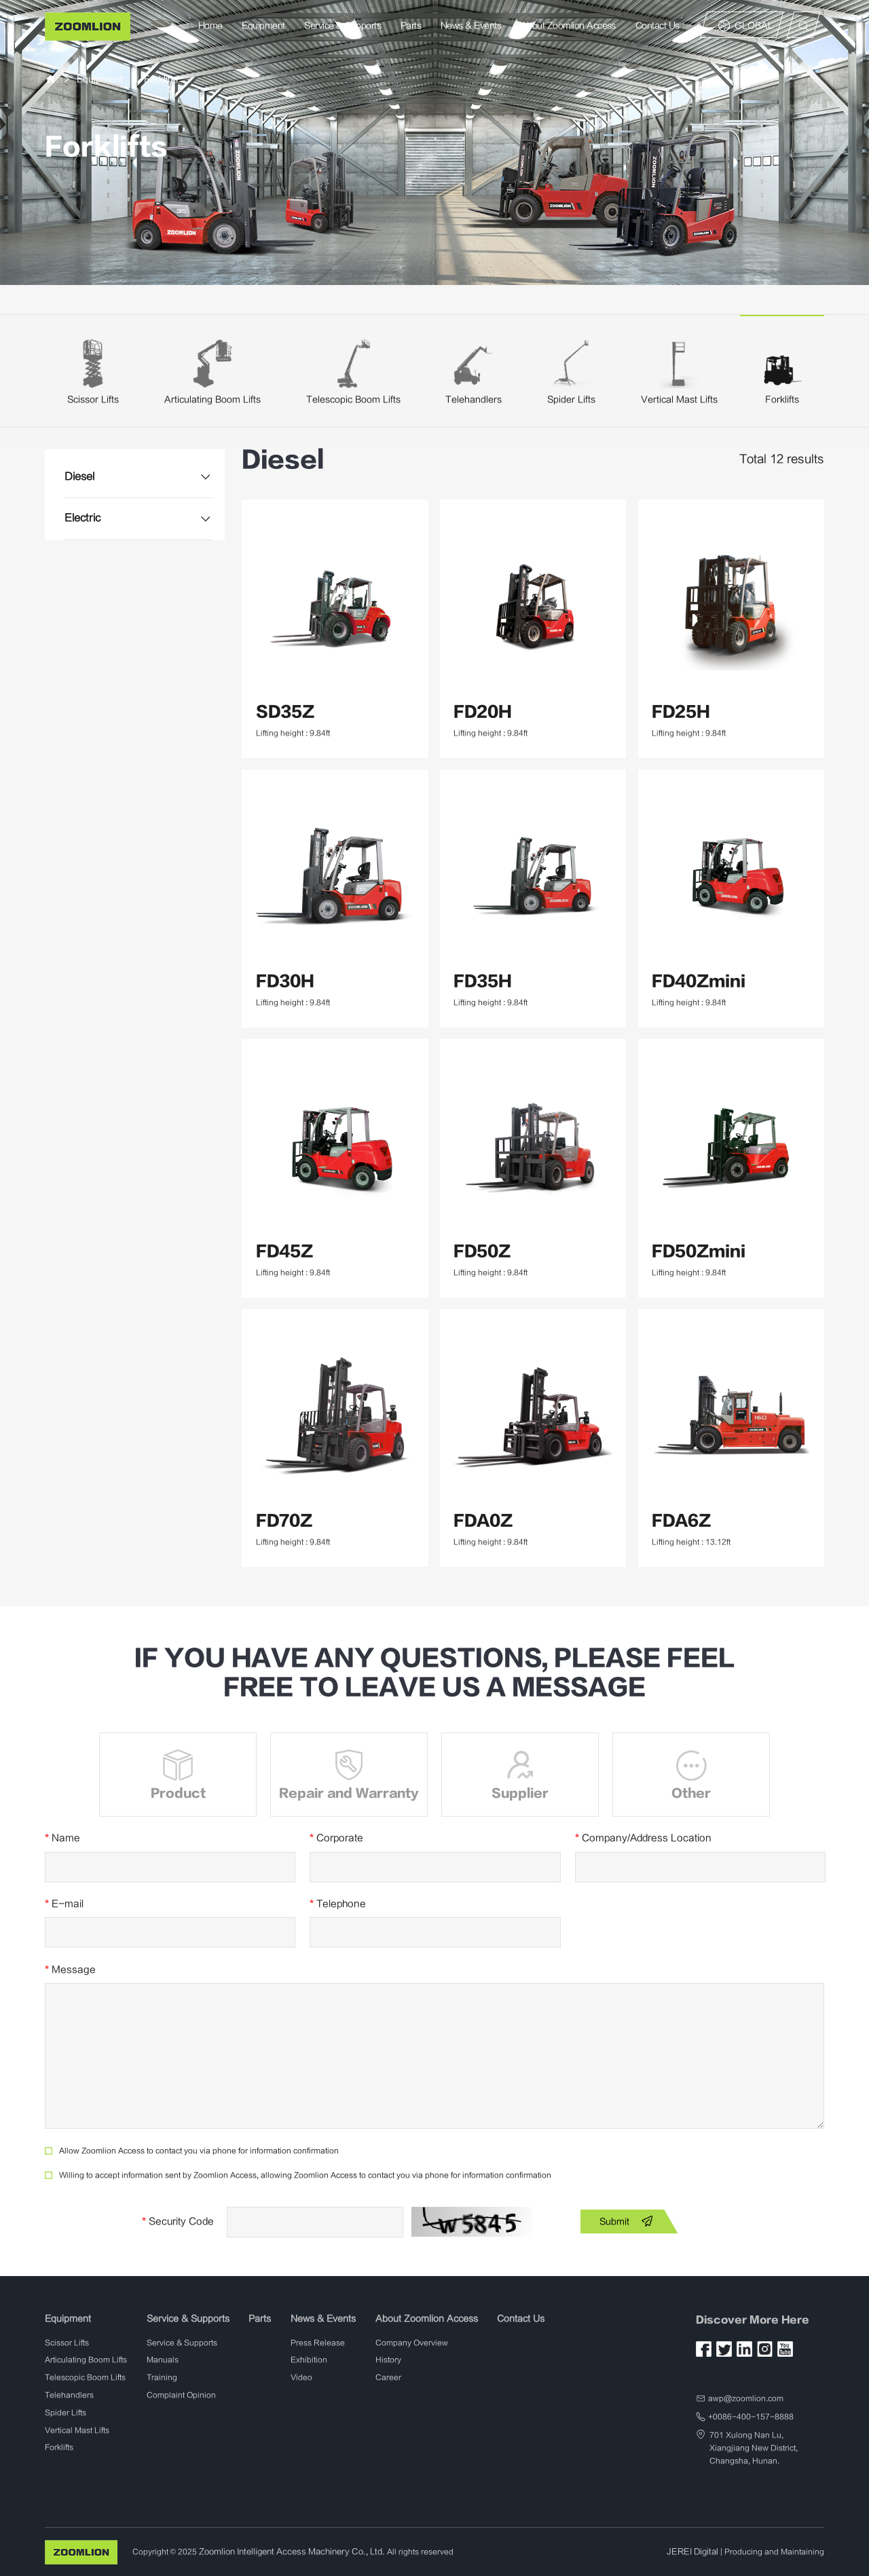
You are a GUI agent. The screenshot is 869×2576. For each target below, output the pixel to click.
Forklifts (161, 79)
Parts (411, 25)
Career (388, 2377)
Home (210, 25)
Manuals (163, 2359)
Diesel (79, 476)
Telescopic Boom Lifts (353, 399)
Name (62, 1838)
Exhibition (309, 2359)
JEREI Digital (693, 2551)
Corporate (336, 1838)
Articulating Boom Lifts (212, 399)
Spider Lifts (571, 399)
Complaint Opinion (181, 2395)
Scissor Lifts (93, 399)
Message (70, 1969)
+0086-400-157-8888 (751, 2416)
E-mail (64, 1904)
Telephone (338, 1904)
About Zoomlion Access (568, 25)
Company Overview (411, 2342)
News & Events (471, 25)
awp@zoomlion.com (745, 2397)
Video (301, 2377)
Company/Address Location (643, 1838)
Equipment (263, 25)
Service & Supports (343, 25)
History (388, 2359)
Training (162, 2377)
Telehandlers (473, 399)
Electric (81, 517)
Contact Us (657, 25)
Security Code (178, 2221)
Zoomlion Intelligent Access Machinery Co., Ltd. (286, 2551)
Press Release (318, 2342)
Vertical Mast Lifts (679, 399)
